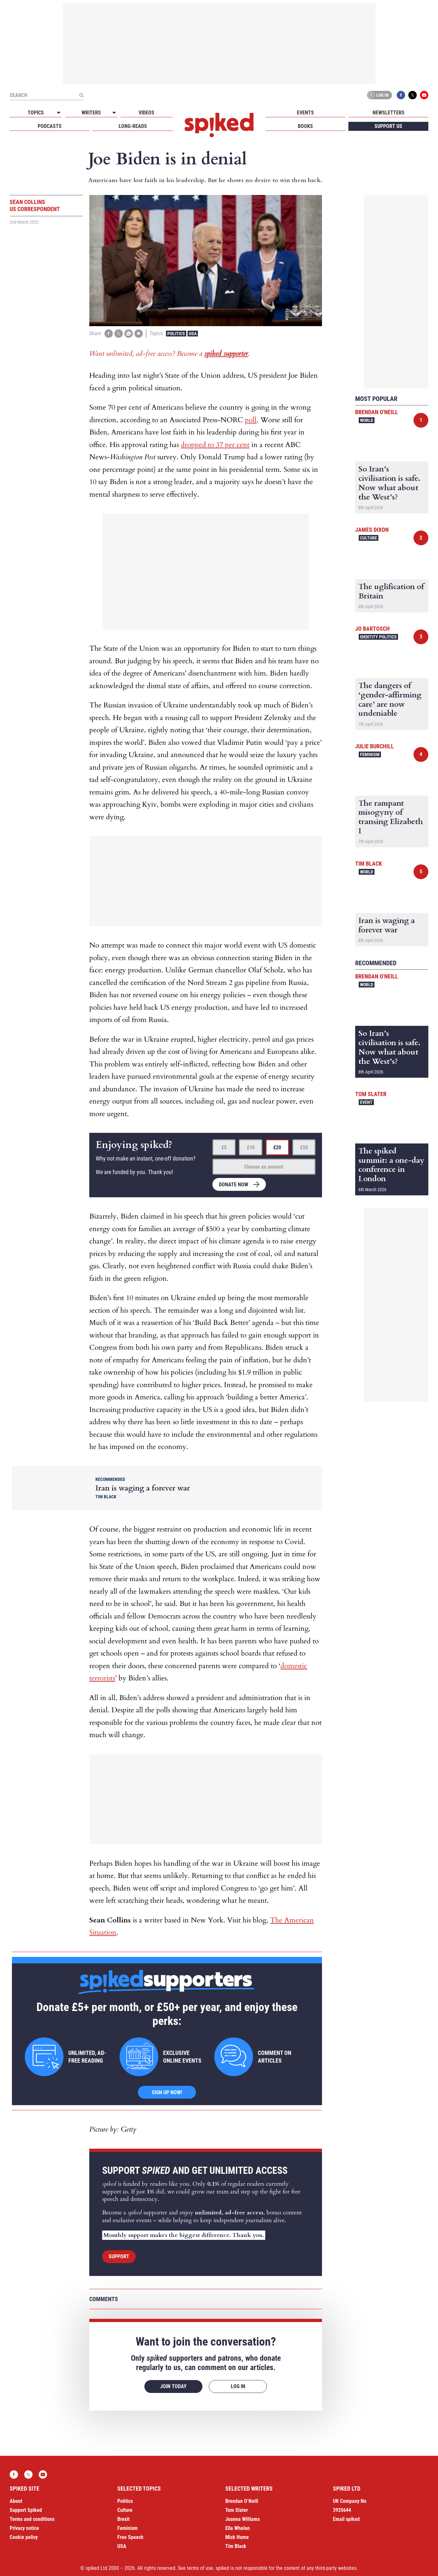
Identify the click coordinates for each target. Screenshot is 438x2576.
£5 (224, 1147)
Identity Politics (378, 636)
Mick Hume (237, 2537)
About (16, 2501)
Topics (36, 113)
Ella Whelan (237, 2528)
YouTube (424, 95)
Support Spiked (26, 2510)
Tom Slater (370, 1094)
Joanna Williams (242, 2519)
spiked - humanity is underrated (219, 125)
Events (305, 113)
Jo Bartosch (372, 628)
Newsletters (388, 113)
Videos (146, 113)
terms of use (200, 2568)
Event (366, 1102)
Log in (378, 95)
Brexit (123, 2519)
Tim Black (368, 863)
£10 (251, 1147)
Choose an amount (263, 1167)
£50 (304, 1147)
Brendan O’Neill (241, 2501)
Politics (176, 333)
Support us (388, 126)
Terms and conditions (32, 2519)
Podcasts (50, 126)
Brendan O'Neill (376, 412)
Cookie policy (24, 2537)
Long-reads (133, 126)
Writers (91, 113)
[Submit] (81, 95)
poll (251, 420)
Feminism (370, 754)
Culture (368, 537)
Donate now (233, 1184)
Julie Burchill (374, 746)
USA (193, 333)
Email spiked (346, 2519)
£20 (277, 1147)
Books (305, 126)
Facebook (401, 95)
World (366, 420)
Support (119, 2256)
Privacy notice (24, 2528)
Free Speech (130, 2537)
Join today (173, 2386)
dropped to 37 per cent (215, 445)
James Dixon (372, 529)
